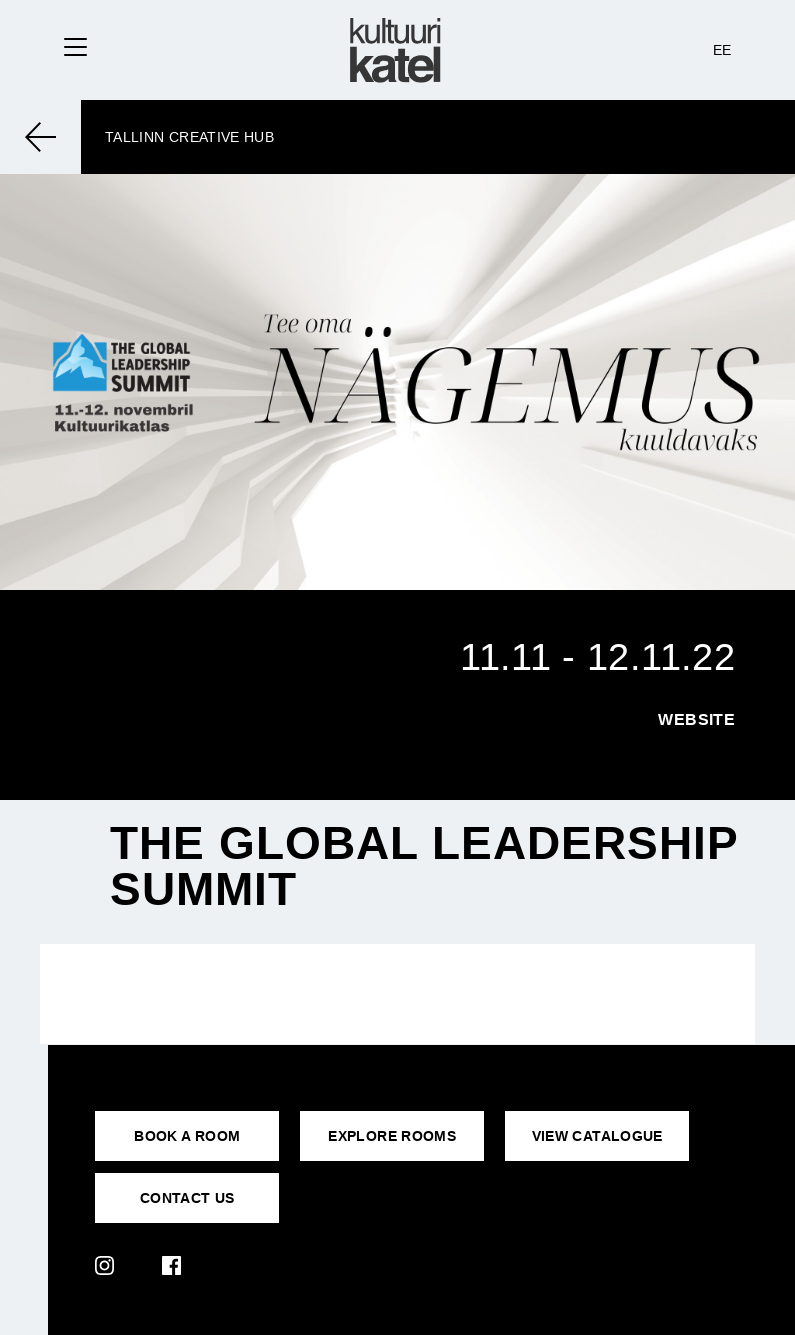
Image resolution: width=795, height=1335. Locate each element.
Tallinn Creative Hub (189, 137)
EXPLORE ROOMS (392, 1136)
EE (722, 50)
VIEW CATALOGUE (597, 1136)
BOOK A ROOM (187, 1136)
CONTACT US (187, 1198)
